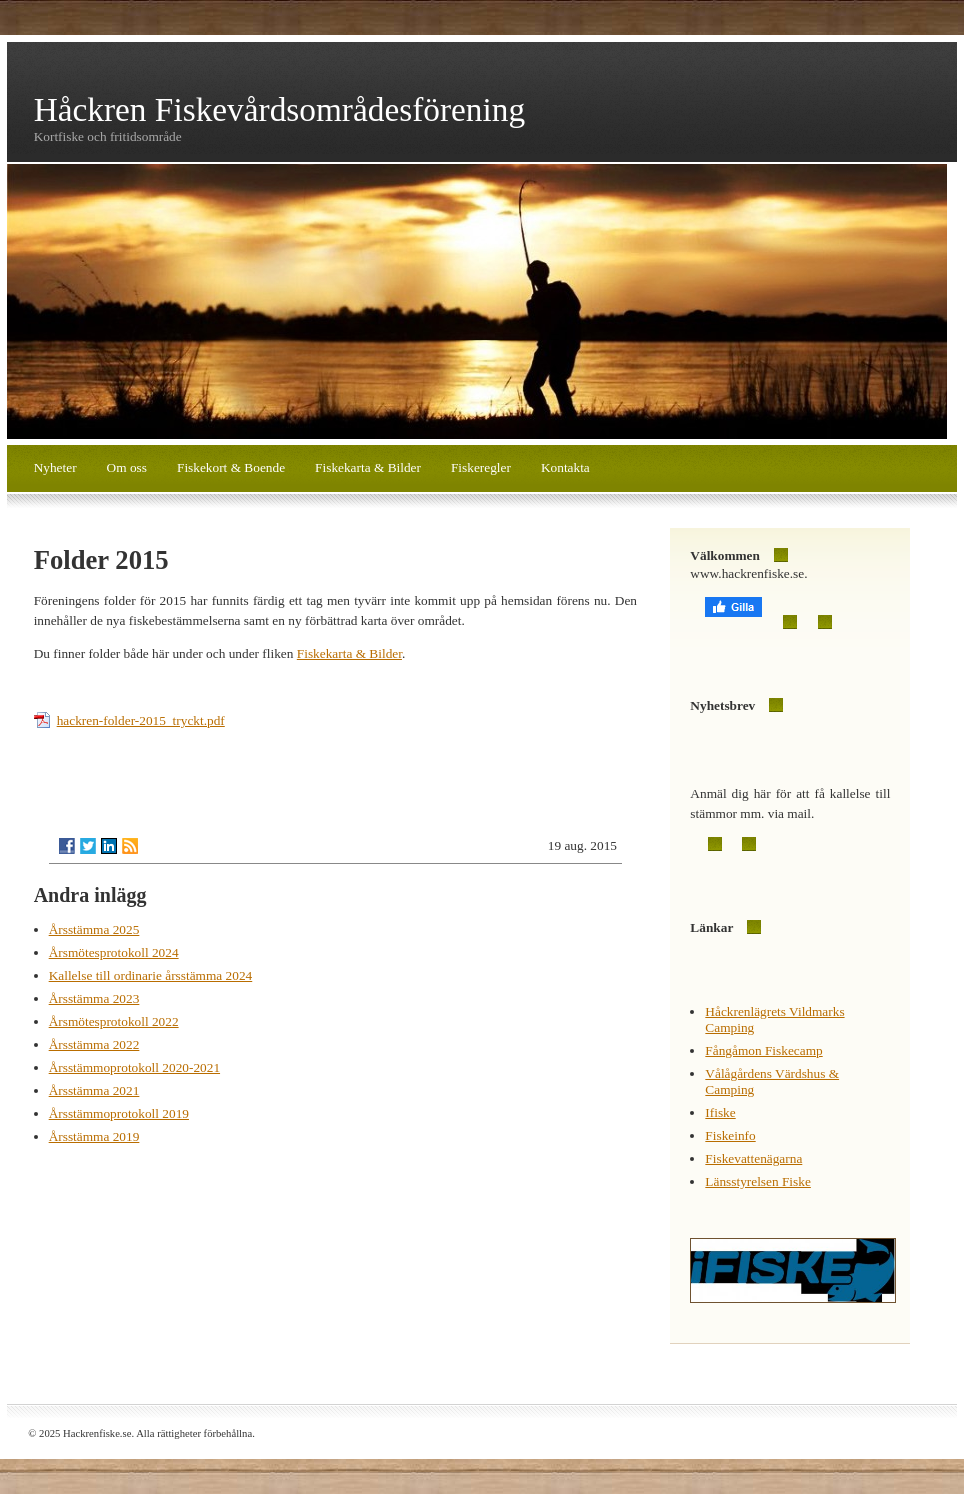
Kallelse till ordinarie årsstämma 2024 (151, 975)
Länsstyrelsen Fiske (758, 1181)
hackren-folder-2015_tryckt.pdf (141, 720)
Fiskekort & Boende (231, 467)
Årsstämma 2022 (94, 1044)
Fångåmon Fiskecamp (763, 1050)
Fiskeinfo (730, 1135)
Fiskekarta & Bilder (368, 467)
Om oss (127, 467)
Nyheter (55, 467)
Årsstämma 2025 (94, 929)
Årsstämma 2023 (94, 998)
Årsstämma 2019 (94, 1136)
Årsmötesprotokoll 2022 (114, 1021)
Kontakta (565, 467)
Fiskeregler (481, 467)
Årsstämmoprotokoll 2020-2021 (134, 1067)
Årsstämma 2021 (94, 1090)
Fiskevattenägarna (753, 1158)
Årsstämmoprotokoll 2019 (119, 1113)
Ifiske (720, 1112)
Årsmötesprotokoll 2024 (114, 952)
